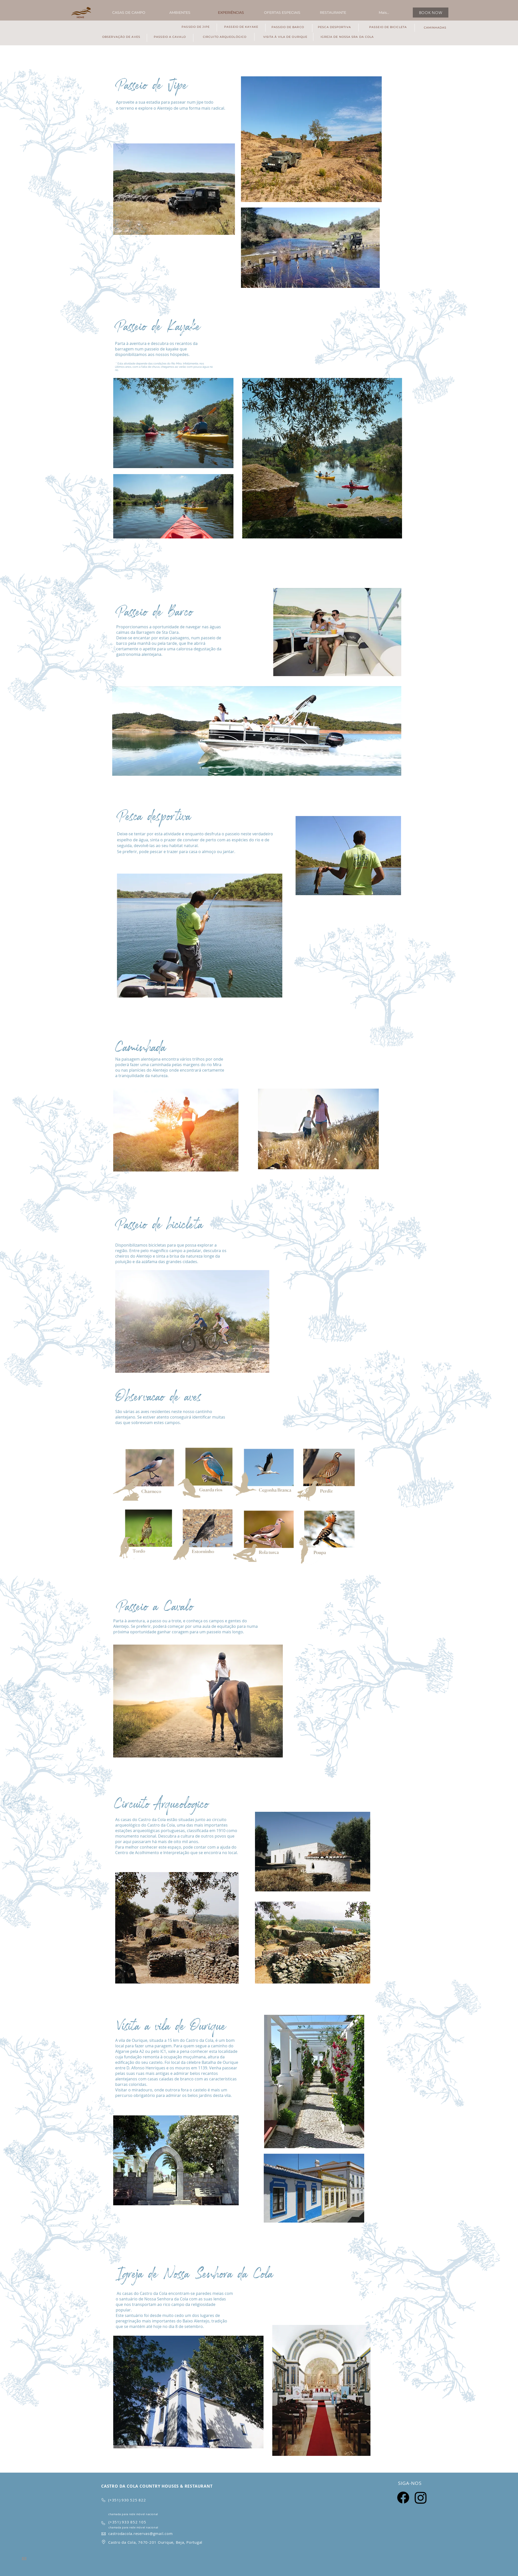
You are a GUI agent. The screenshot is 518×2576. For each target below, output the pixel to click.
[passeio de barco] (288, 27)
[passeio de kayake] (241, 27)
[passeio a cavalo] (170, 37)
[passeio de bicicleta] (388, 27)
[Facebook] (403, 2497)
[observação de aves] (121, 37)
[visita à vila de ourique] (285, 37)
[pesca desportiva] (334, 27)
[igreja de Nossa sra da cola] (347, 37)
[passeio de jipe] (195, 27)
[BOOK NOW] (430, 13)
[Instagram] (421, 2497)
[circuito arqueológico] (224, 37)
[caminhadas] (435, 28)
